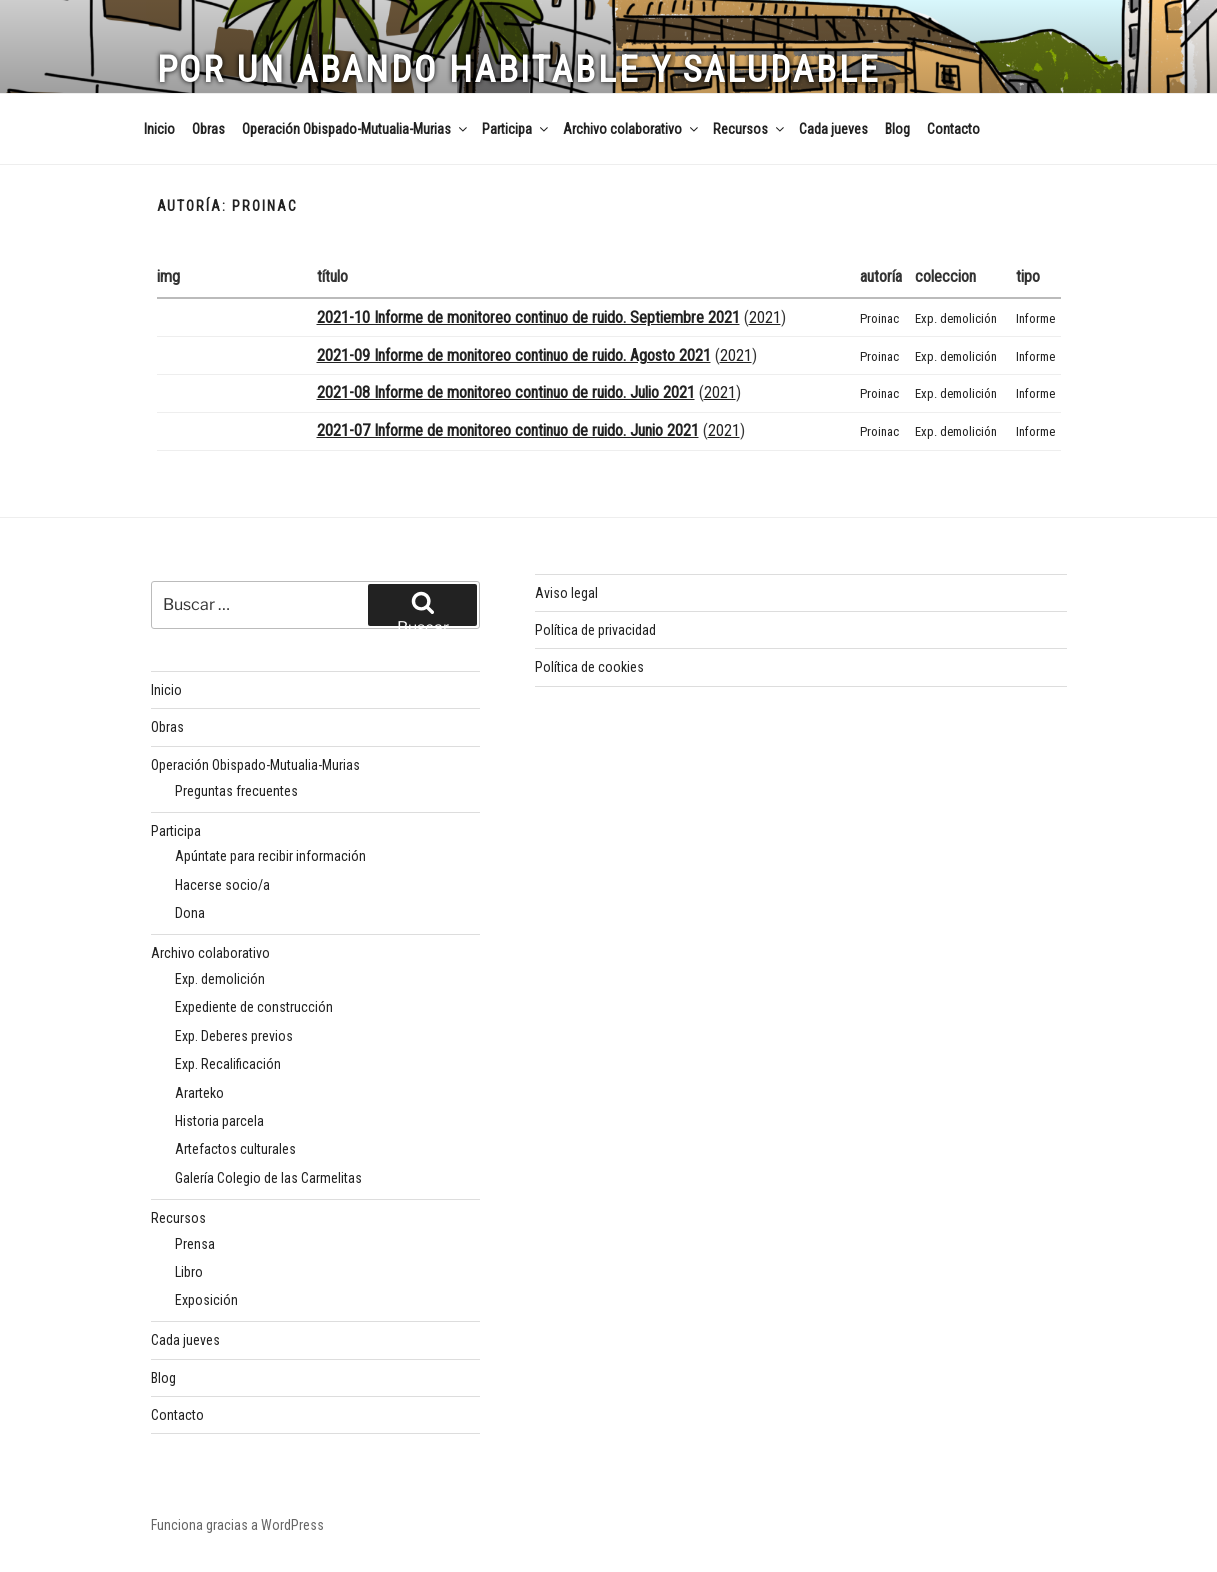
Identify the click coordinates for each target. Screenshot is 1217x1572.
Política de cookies (589, 667)
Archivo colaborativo (632, 129)
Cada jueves (833, 129)
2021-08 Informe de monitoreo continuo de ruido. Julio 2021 (506, 392)
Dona (190, 913)
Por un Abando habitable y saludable (519, 70)
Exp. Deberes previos (234, 1036)
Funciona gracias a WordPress (237, 1525)
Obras (208, 129)
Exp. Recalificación (228, 1064)
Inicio (159, 129)
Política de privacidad (595, 630)
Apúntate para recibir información (270, 856)
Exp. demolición (956, 318)
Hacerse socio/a (222, 885)
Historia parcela (219, 1121)
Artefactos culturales (235, 1149)
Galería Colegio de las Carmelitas (268, 1178)
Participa (516, 129)
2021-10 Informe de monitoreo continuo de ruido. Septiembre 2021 (528, 317)
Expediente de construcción (254, 1007)
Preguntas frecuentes (236, 791)
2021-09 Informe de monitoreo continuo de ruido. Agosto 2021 (514, 355)
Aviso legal (566, 593)
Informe (1035, 318)
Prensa (195, 1244)
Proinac (879, 318)
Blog (897, 129)
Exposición (206, 1300)
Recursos (750, 129)
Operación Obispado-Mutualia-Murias (356, 129)
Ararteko (199, 1093)
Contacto (953, 129)
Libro (189, 1272)
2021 (765, 317)
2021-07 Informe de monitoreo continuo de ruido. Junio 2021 (508, 430)
